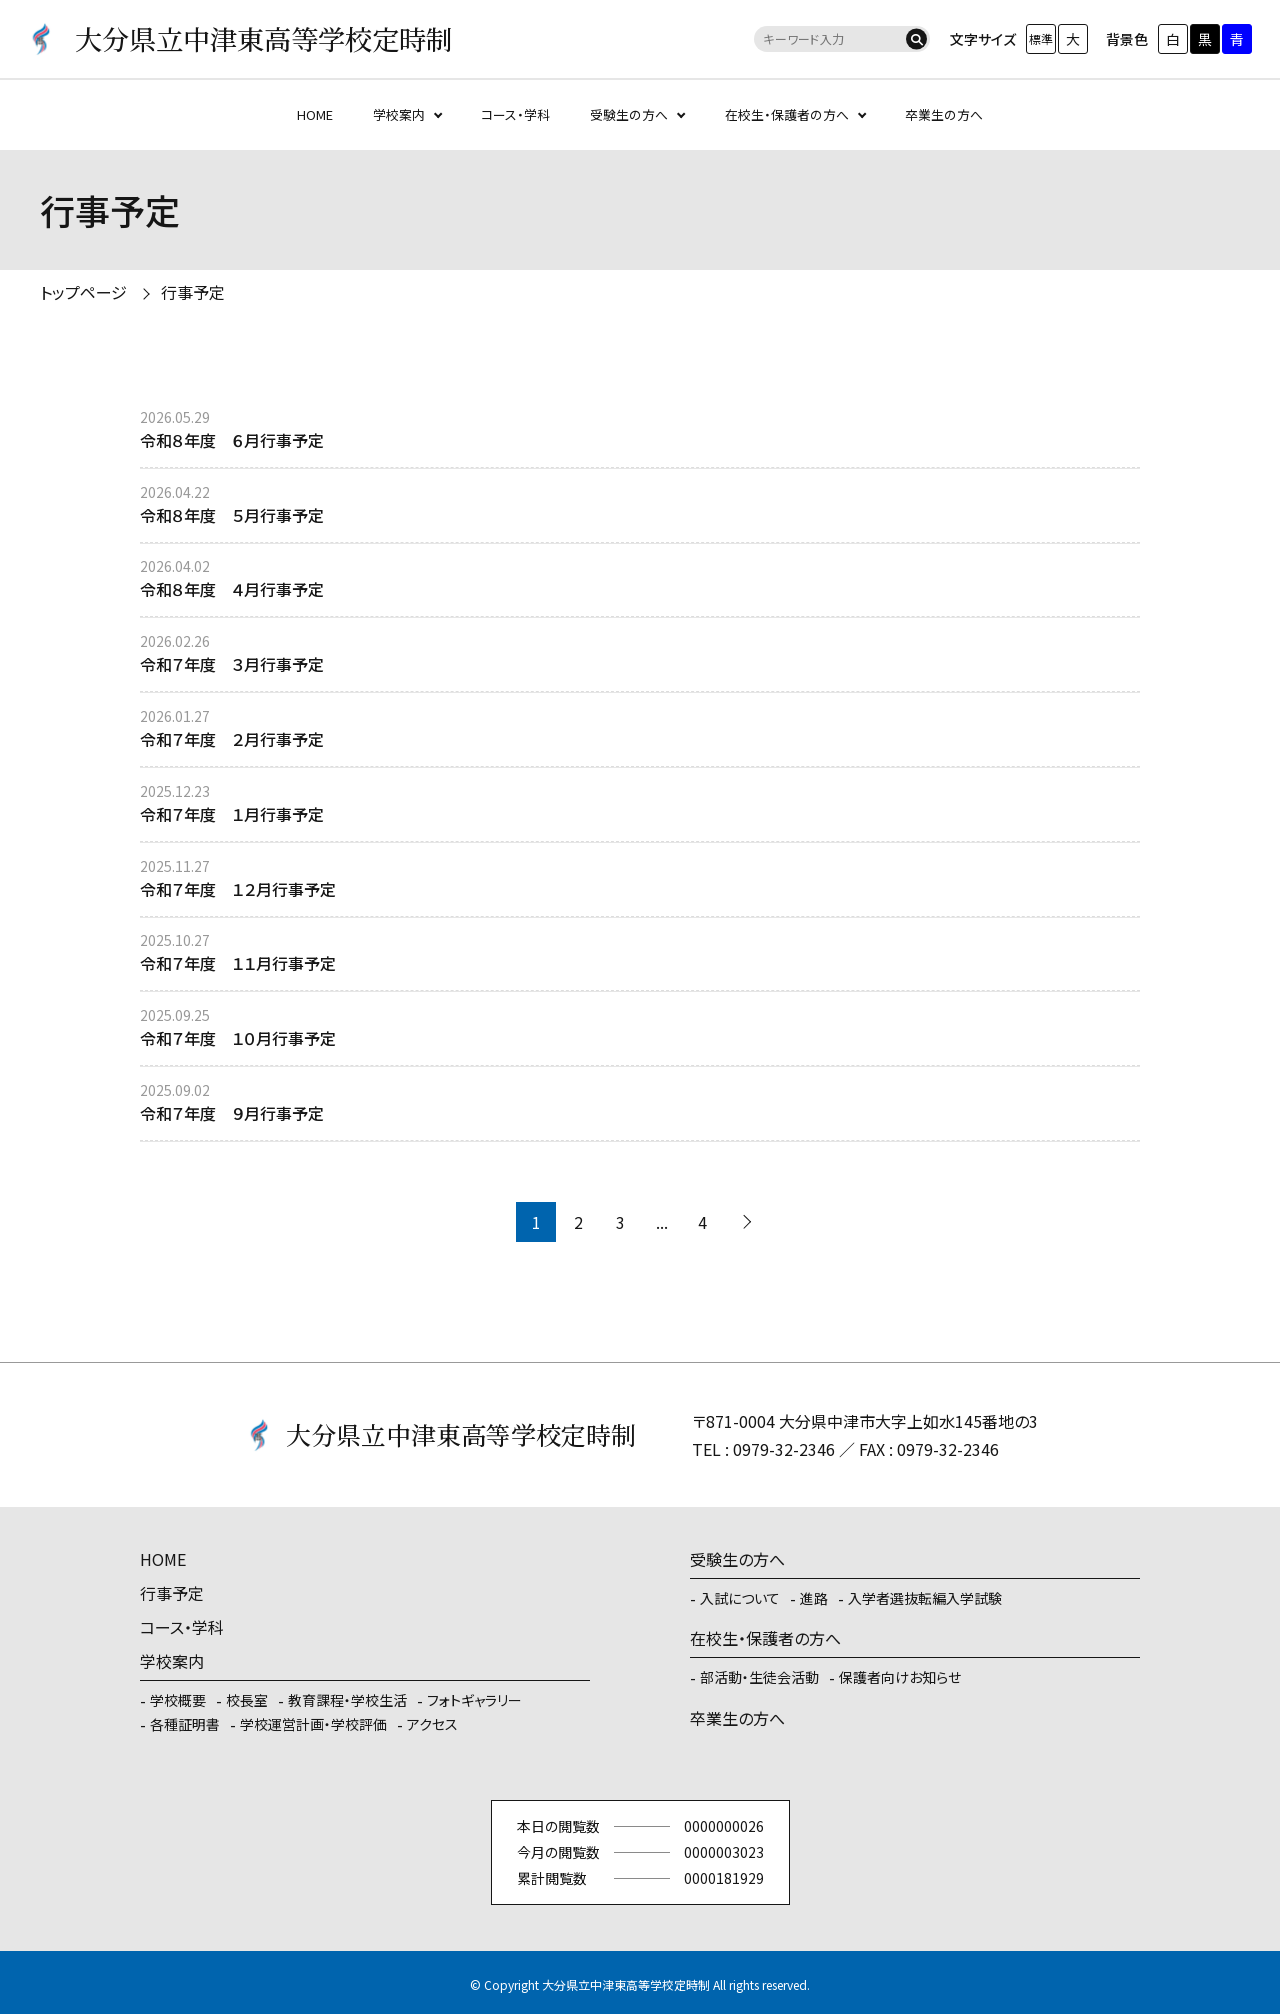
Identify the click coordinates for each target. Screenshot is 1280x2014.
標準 (1041, 38)
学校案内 (399, 114)
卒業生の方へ (944, 114)
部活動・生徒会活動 (759, 1677)
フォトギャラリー (474, 1700)
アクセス (432, 1724)
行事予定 (193, 292)
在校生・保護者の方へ (787, 114)
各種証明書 (185, 1724)
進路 (814, 1598)
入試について (740, 1598)
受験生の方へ (629, 114)
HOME (315, 114)
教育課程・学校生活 (347, 1700)
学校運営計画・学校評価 (313, 1724)
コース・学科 (515, 114)
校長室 (247, 1700)
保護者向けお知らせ (900, 1677)
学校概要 (178, 1700)
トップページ (83, 292)
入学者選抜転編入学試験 (925, 1598)
